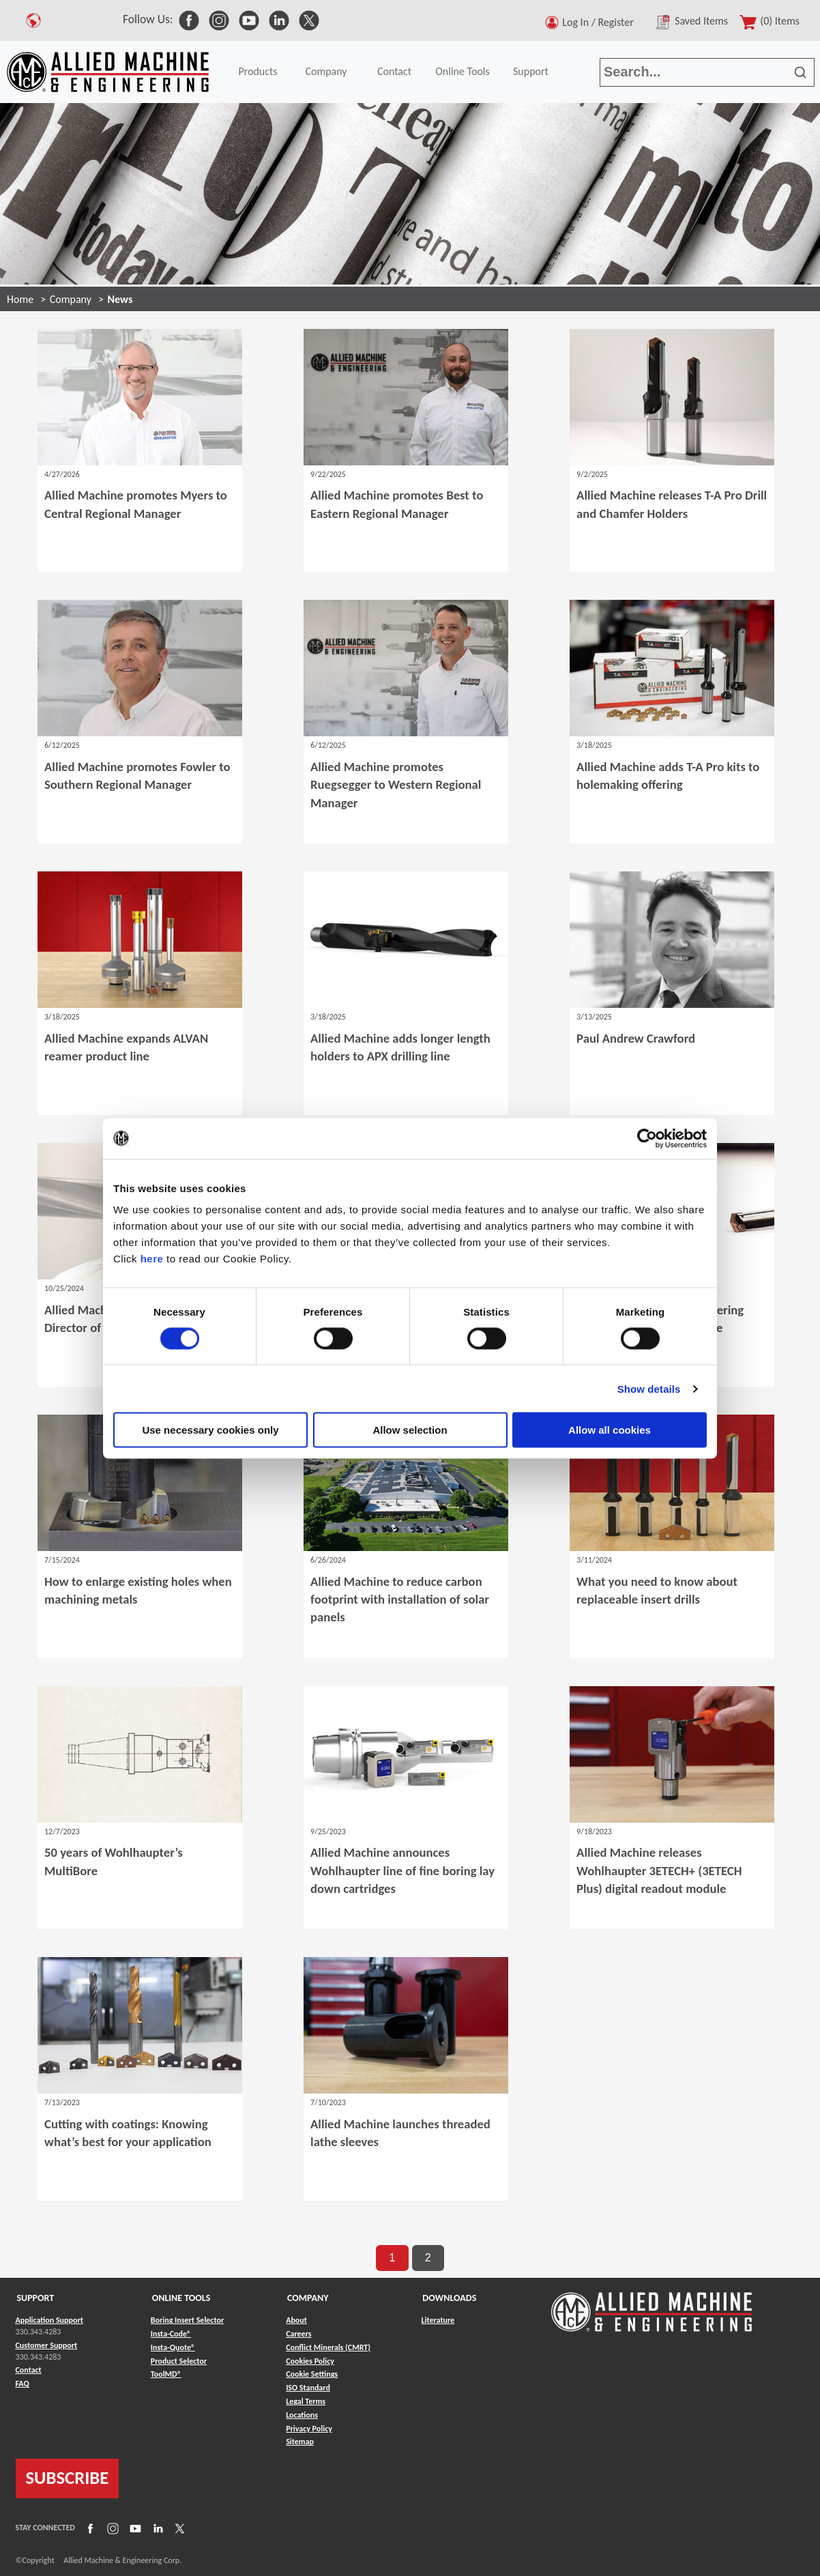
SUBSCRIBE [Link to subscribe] (67, 2478)
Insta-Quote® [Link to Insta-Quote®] (173, 2347)
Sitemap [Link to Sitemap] (300, 2441)
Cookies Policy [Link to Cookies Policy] (310, 2361)
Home (20, 299)
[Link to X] (178, 2528)
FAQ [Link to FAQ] (22, 2383)
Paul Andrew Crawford (635, 1038)
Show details (649, 1388)
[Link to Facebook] (88, 2528)
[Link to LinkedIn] (156, 2528)
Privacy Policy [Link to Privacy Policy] (309, 2428)
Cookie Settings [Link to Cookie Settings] (312, 2374)
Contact (394, 71)
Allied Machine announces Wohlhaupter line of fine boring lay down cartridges (402, 1870)
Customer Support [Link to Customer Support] (47, 2345)
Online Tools (462, 71)
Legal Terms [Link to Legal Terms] (305, 2401)
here (152, 1258)
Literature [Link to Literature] (437, 2320)
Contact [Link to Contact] (29, 2370)
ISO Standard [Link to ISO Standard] (308, 2387)
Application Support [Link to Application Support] (49, 2320)
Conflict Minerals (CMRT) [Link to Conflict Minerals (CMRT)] (328, 2347)
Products (257, 71)
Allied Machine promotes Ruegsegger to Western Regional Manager (395, 784)
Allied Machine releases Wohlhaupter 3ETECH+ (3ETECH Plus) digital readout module (659, 1870)
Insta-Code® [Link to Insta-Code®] (171, 2334)
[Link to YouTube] (133, 2528)
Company (326, 71)
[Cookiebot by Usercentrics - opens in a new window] (647, 1138)
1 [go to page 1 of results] (392, 2257)
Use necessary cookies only (210, 1430)
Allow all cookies (609, 1430)
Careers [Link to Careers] (298, 2334)
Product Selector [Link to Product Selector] (179, 2361)
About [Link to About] (296, 2320)
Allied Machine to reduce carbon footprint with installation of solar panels (399, 1599)
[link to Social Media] (189, 19)
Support (530, 71)
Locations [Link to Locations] (302, 2415)
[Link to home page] (107, 72)
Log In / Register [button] (600, 22)
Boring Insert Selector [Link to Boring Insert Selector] (187, 2320)
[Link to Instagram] (111, 2528)
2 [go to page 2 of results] (428, 2257)
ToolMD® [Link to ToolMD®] (166, 2374)
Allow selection (409, 1430)
